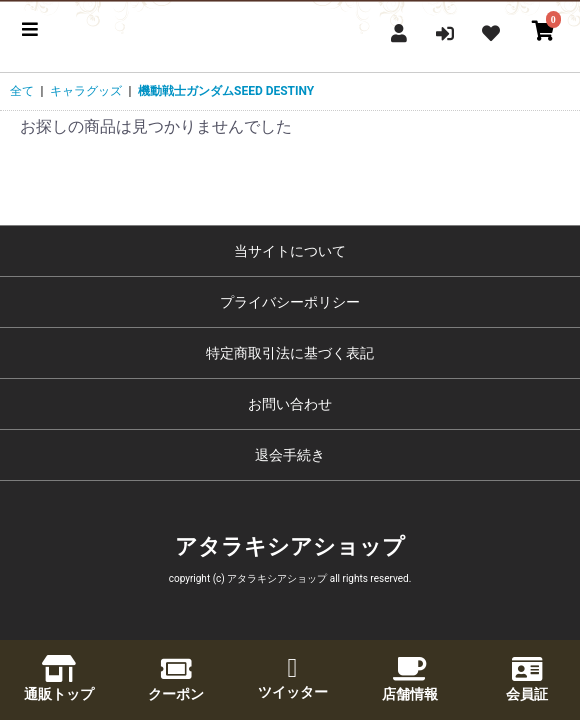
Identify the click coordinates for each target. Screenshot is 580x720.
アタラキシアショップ (290, 546)
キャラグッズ (86, 91)
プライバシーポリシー (290, 302)
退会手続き (290, 455)
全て (22, 91)
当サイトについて (290, 251)
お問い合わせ (290, 404)
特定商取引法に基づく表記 (290, 353)
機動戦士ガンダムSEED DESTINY (226, 91)
